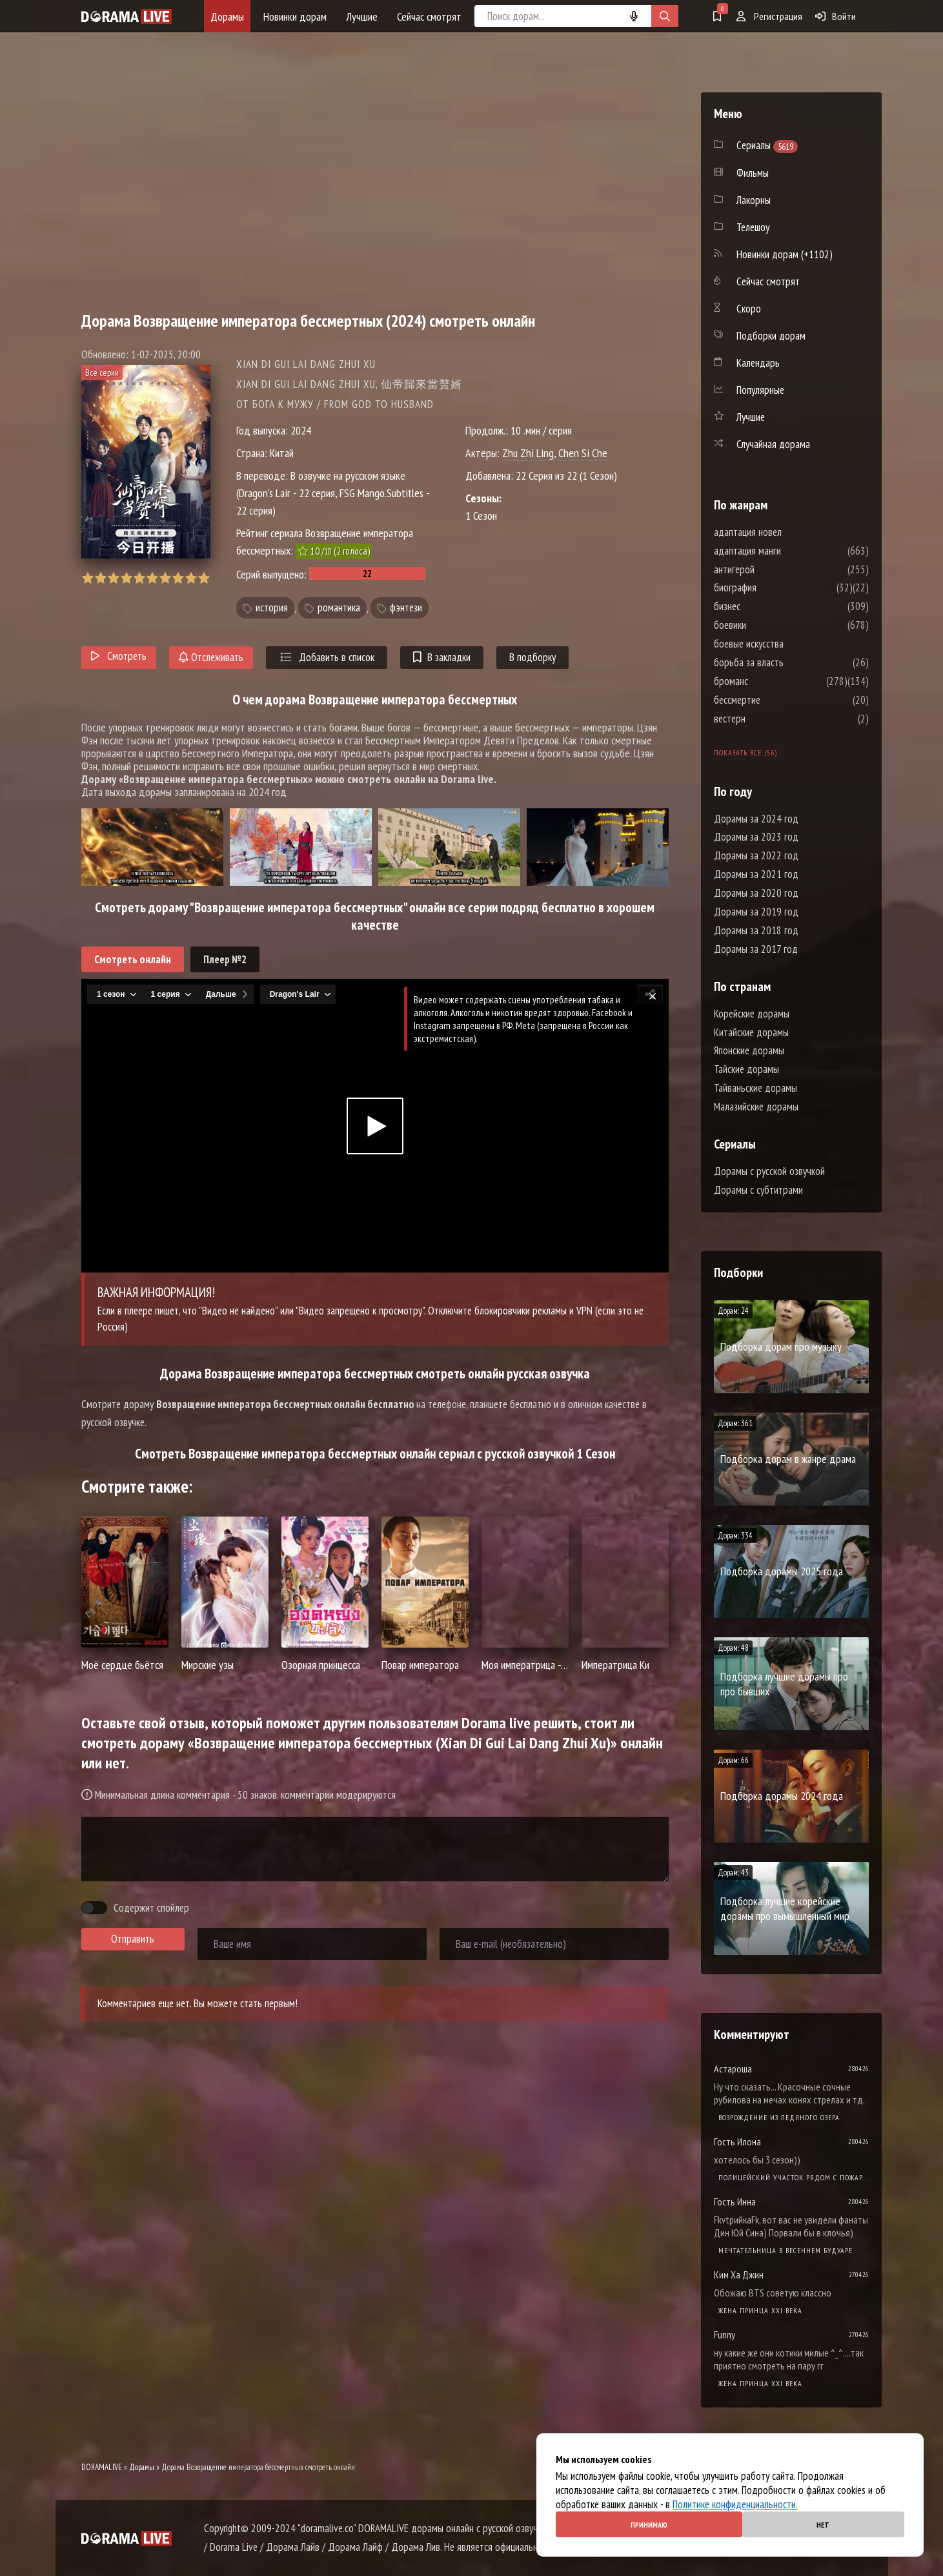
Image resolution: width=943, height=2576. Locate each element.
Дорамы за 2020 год (756, 893)
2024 (300, 430)
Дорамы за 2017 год (756, 949)
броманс (770, 681)
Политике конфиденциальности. (735, 2504)
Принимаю (649, 2525)
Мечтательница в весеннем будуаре (785, 2250)
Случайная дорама (773, 444)
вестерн (768, 718)
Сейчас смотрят (429, 16)
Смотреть (119, 656)
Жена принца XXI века (760, 2310)
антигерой (773, 569)
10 (203, 578)
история (272, 608)
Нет (822, 2525)
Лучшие (362, 16)
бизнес (766, 606)
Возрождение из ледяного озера (779, 2117)
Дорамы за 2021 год (756, 874)
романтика (339, 608)
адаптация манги (786, 551)
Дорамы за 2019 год (756, 912)
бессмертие (776, 700)
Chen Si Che (582, 452)
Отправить (132, 1939)
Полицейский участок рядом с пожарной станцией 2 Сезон (793, 2177)
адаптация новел (786, 532)
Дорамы (227, 16)
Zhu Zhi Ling (528, 452)
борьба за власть (787, 662)
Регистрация (769, 16)
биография (774, 587)
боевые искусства (787, 644)
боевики (769, 625)
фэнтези (406, 608)
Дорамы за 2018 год (756, 930)
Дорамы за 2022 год (756, 855)
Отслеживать (211, 657)
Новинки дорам (295, 16)
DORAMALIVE (101, 2467)
